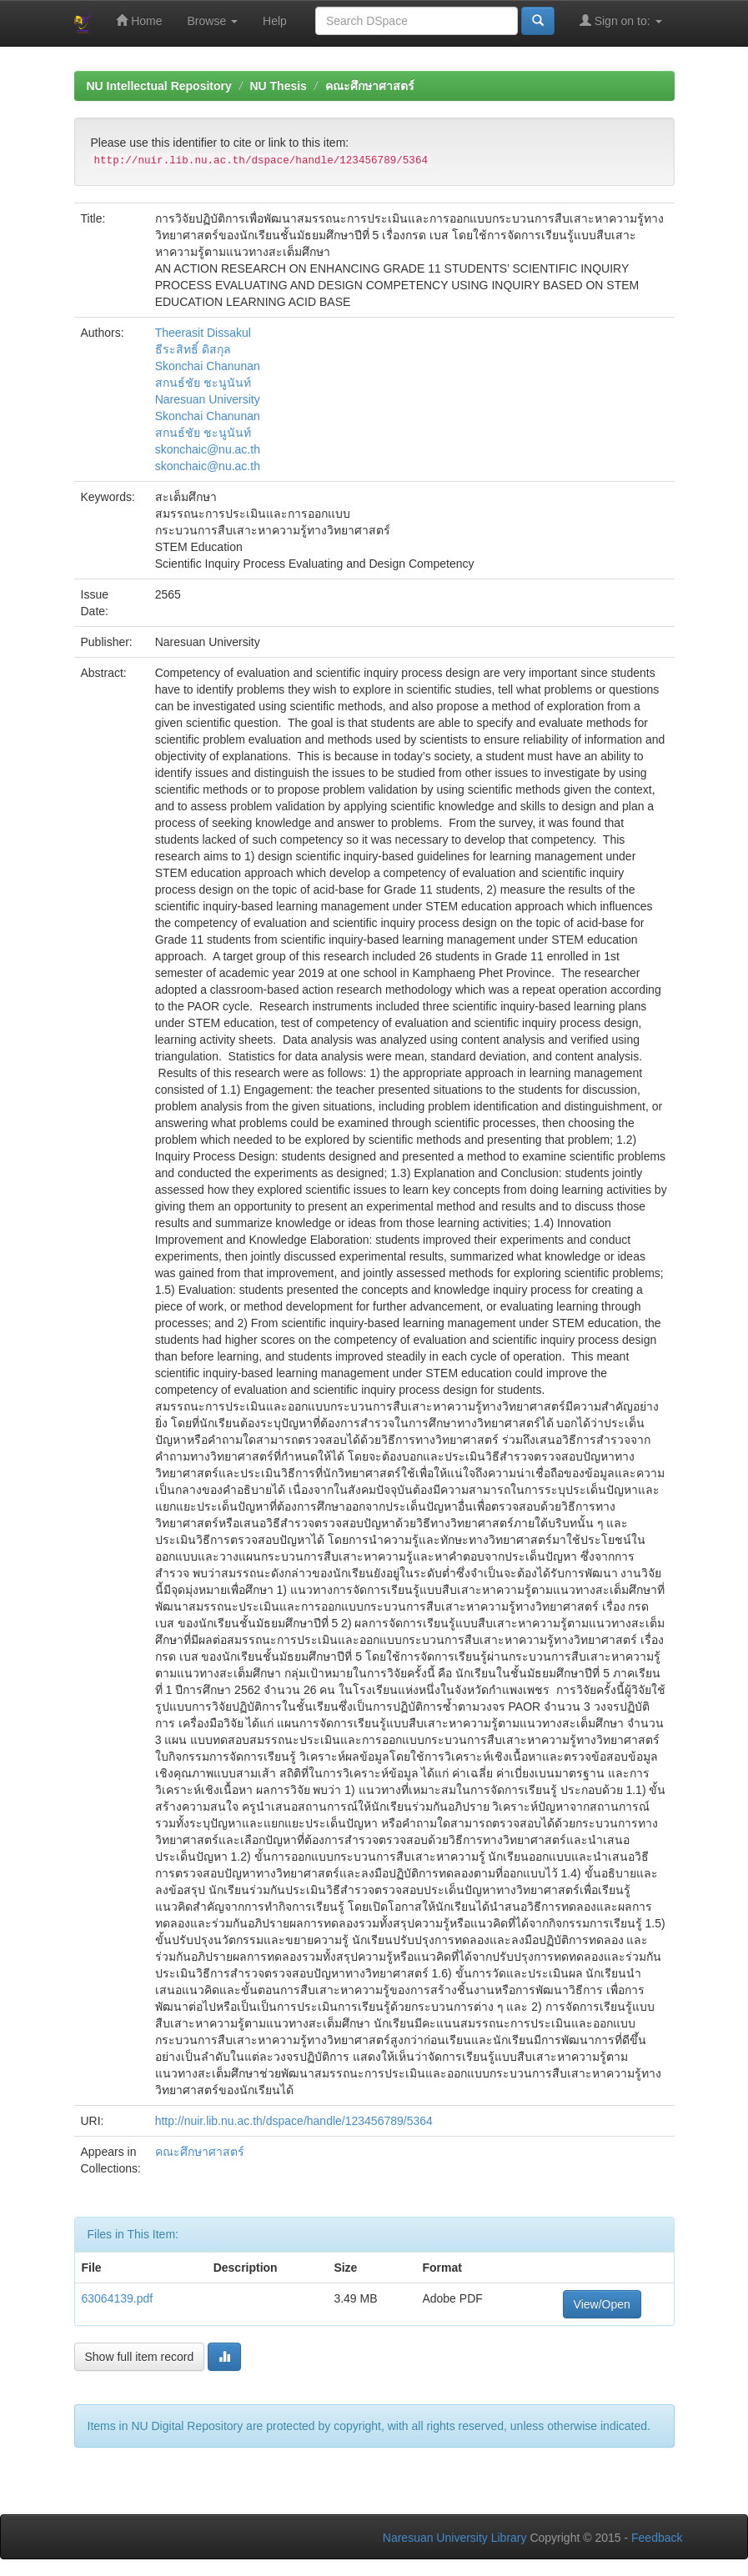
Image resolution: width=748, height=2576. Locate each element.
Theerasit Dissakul (203, 332)
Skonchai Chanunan (207, 366)
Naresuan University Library (455, 2537)
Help (275, 21)
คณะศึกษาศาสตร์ (369, 86)
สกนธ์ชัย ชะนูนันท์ (203, 382)
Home (139, 20)
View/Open (602, 2304)
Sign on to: (621, 20)
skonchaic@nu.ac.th (207, 449)
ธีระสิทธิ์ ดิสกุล (193, 349)
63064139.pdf (117, 2298)
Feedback (656, 2537)
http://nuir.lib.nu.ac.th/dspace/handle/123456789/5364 (294, 2120)
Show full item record (139, 2356)
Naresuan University (207, 399)
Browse (213, 21)
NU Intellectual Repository (159, 86)
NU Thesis (277, 86)
